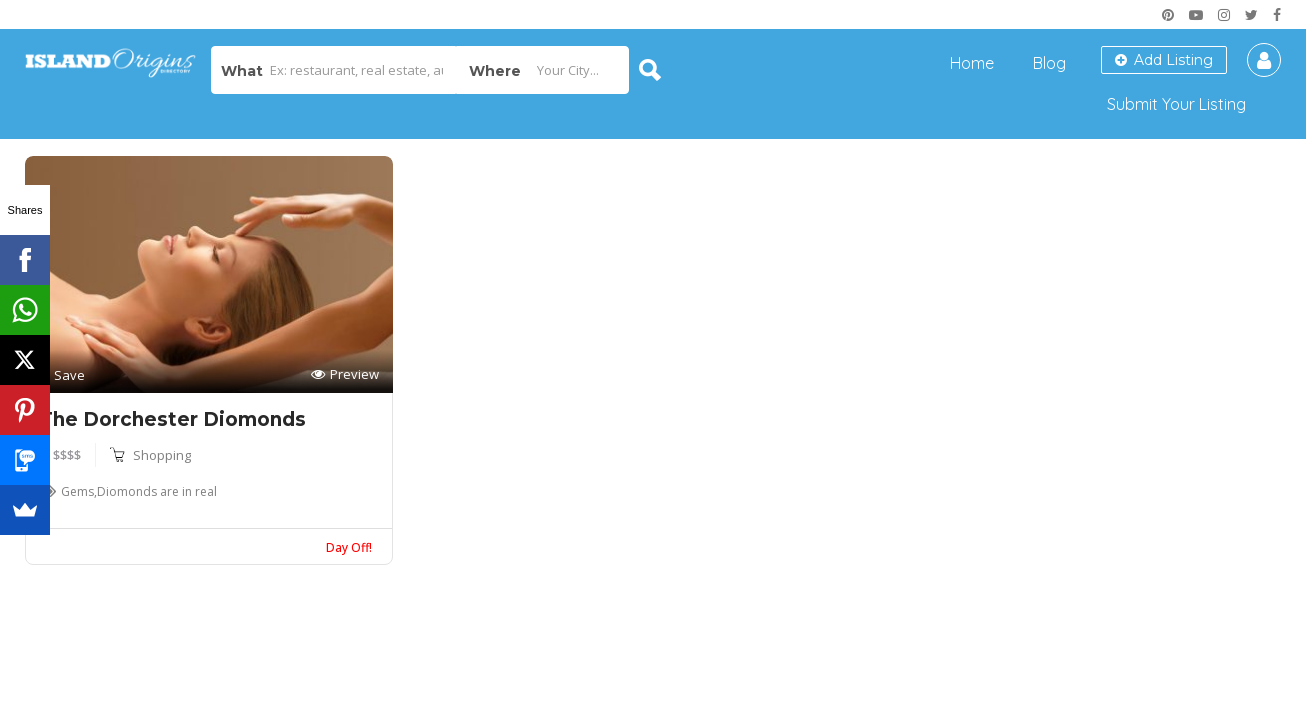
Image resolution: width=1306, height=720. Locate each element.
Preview (345, 374)
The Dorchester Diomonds (172, 419)
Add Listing (1164, 60)
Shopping (162, 455)
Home (972, 63)
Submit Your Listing (1176, 104)
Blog (1049, 63)
